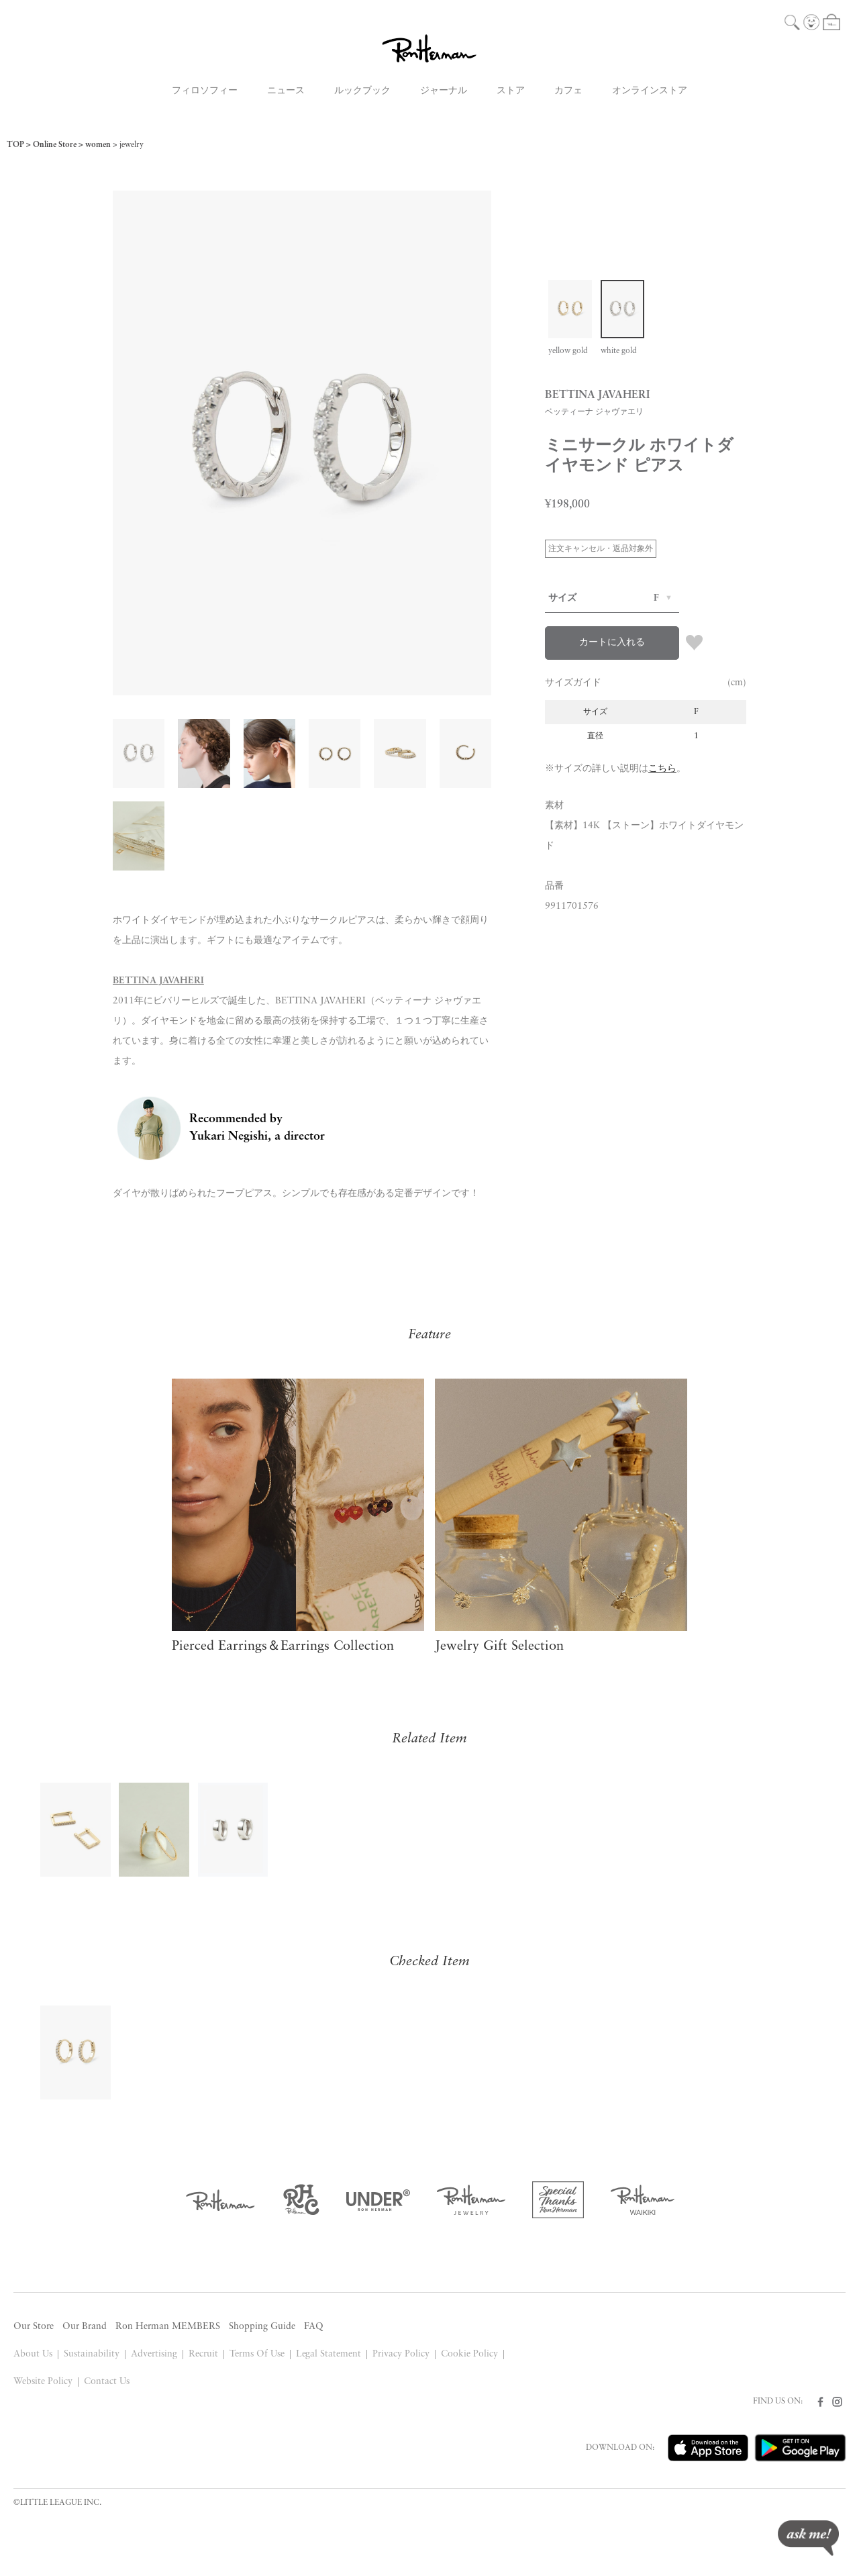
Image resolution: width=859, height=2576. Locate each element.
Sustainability (91, 2354)
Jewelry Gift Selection (499, 1646)
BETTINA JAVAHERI (158, 981)
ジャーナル (443, 91)
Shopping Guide (262, 2327)
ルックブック (362, 91)
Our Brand (84, 2327)
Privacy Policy (401, 2354)
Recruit (203, 2354)
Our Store (33, 2327)
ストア (511, 91)
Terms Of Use (257, 2354)
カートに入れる (612, 643)
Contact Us (107, 2382)
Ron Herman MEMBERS (167, 2327)
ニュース (286, 91)
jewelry (131, 145)
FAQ (313, 2327)
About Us (32, 2354)
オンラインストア (649, 91)
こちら (662, 769)
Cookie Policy (469, 2354)
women (98, 145)
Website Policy (42, 2382)
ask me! (808, 2538)
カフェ (568, 91)
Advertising (154, 2354)
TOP (15, 145)
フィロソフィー (205, 91)
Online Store (55, 145)
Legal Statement (329, 2354)
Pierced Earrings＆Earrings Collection (283, 1646)
